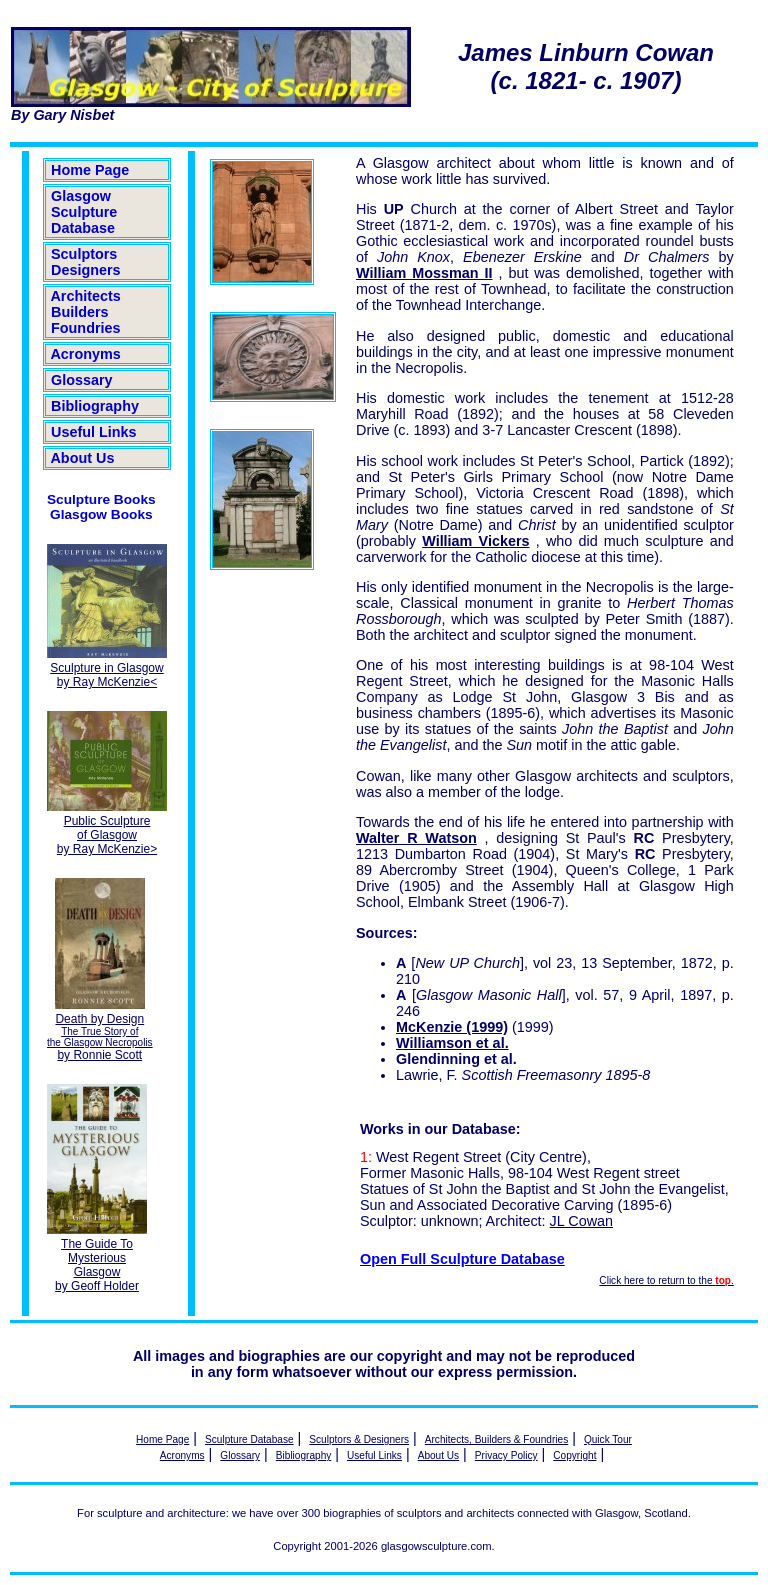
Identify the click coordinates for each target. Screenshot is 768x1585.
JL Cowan (581, 1221)
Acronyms (86, 354)
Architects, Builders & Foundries (496, 1439)
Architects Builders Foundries (86, 312)
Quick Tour (608, 1439)
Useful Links (94, 432)
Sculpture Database (249, 1439)
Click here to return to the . (666, 1280)
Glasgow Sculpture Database (84, 212)
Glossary (82, 380)
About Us (82, 458)
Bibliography (95, 406)
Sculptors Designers (86, 262)
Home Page (90, 170)
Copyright (574, 1455)
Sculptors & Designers (359, 1439)
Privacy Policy (506, 1455)
